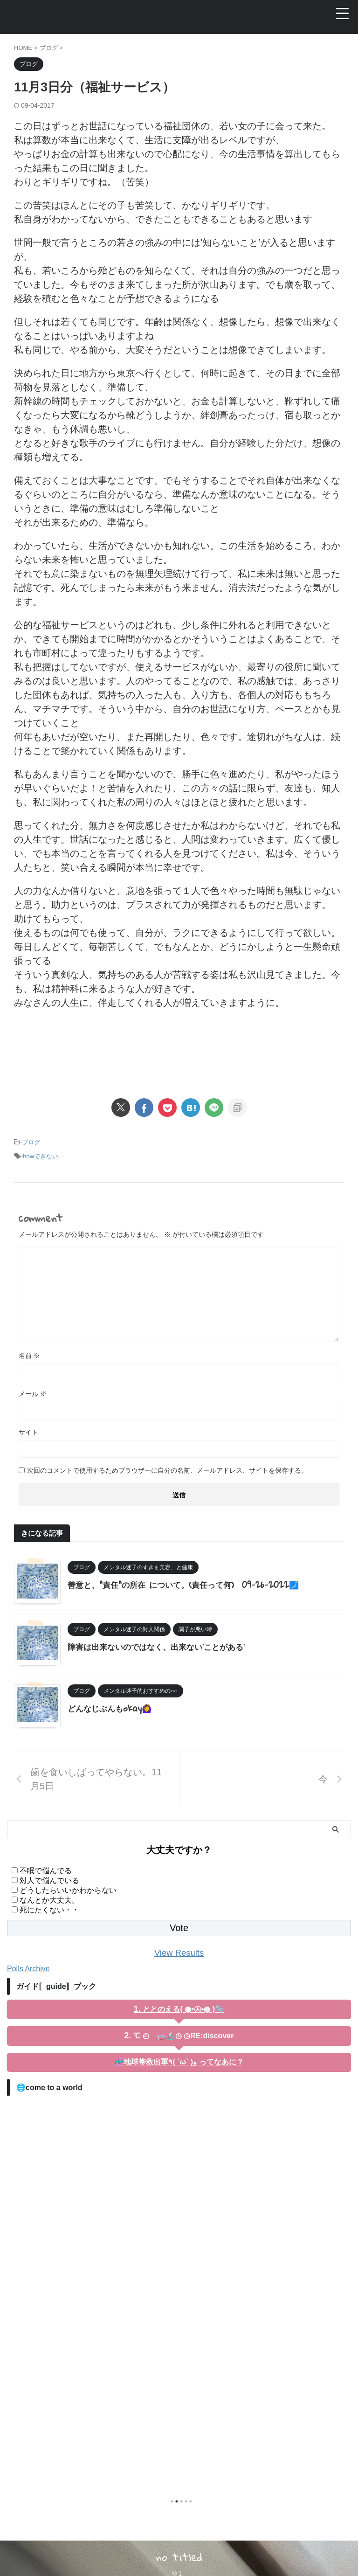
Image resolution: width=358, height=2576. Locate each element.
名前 (29, 1355)
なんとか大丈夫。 (49, 1900)
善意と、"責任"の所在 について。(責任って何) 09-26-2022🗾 (190, 1584)
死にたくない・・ (49, 1910)
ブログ (31, 1142)
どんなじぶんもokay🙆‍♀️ (112, 1708)
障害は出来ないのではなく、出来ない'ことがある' (161, 1646)
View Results (179, 1952)
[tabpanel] (179, 2293)
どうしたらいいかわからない (68, 1890)
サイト (28, 1432)
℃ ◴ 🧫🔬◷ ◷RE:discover (183, 2035)
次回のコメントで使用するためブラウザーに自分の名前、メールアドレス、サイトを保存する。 (167, 1470)
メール (33, 1394)
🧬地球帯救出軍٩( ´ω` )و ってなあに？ (178, 2061)
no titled (179, 2556)
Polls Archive (28, 1968)
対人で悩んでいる (49, 1880)
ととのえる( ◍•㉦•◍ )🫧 (183, 2009)
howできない (40, 1156)
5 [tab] (190, 2501)
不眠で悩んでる (46, 1871)
